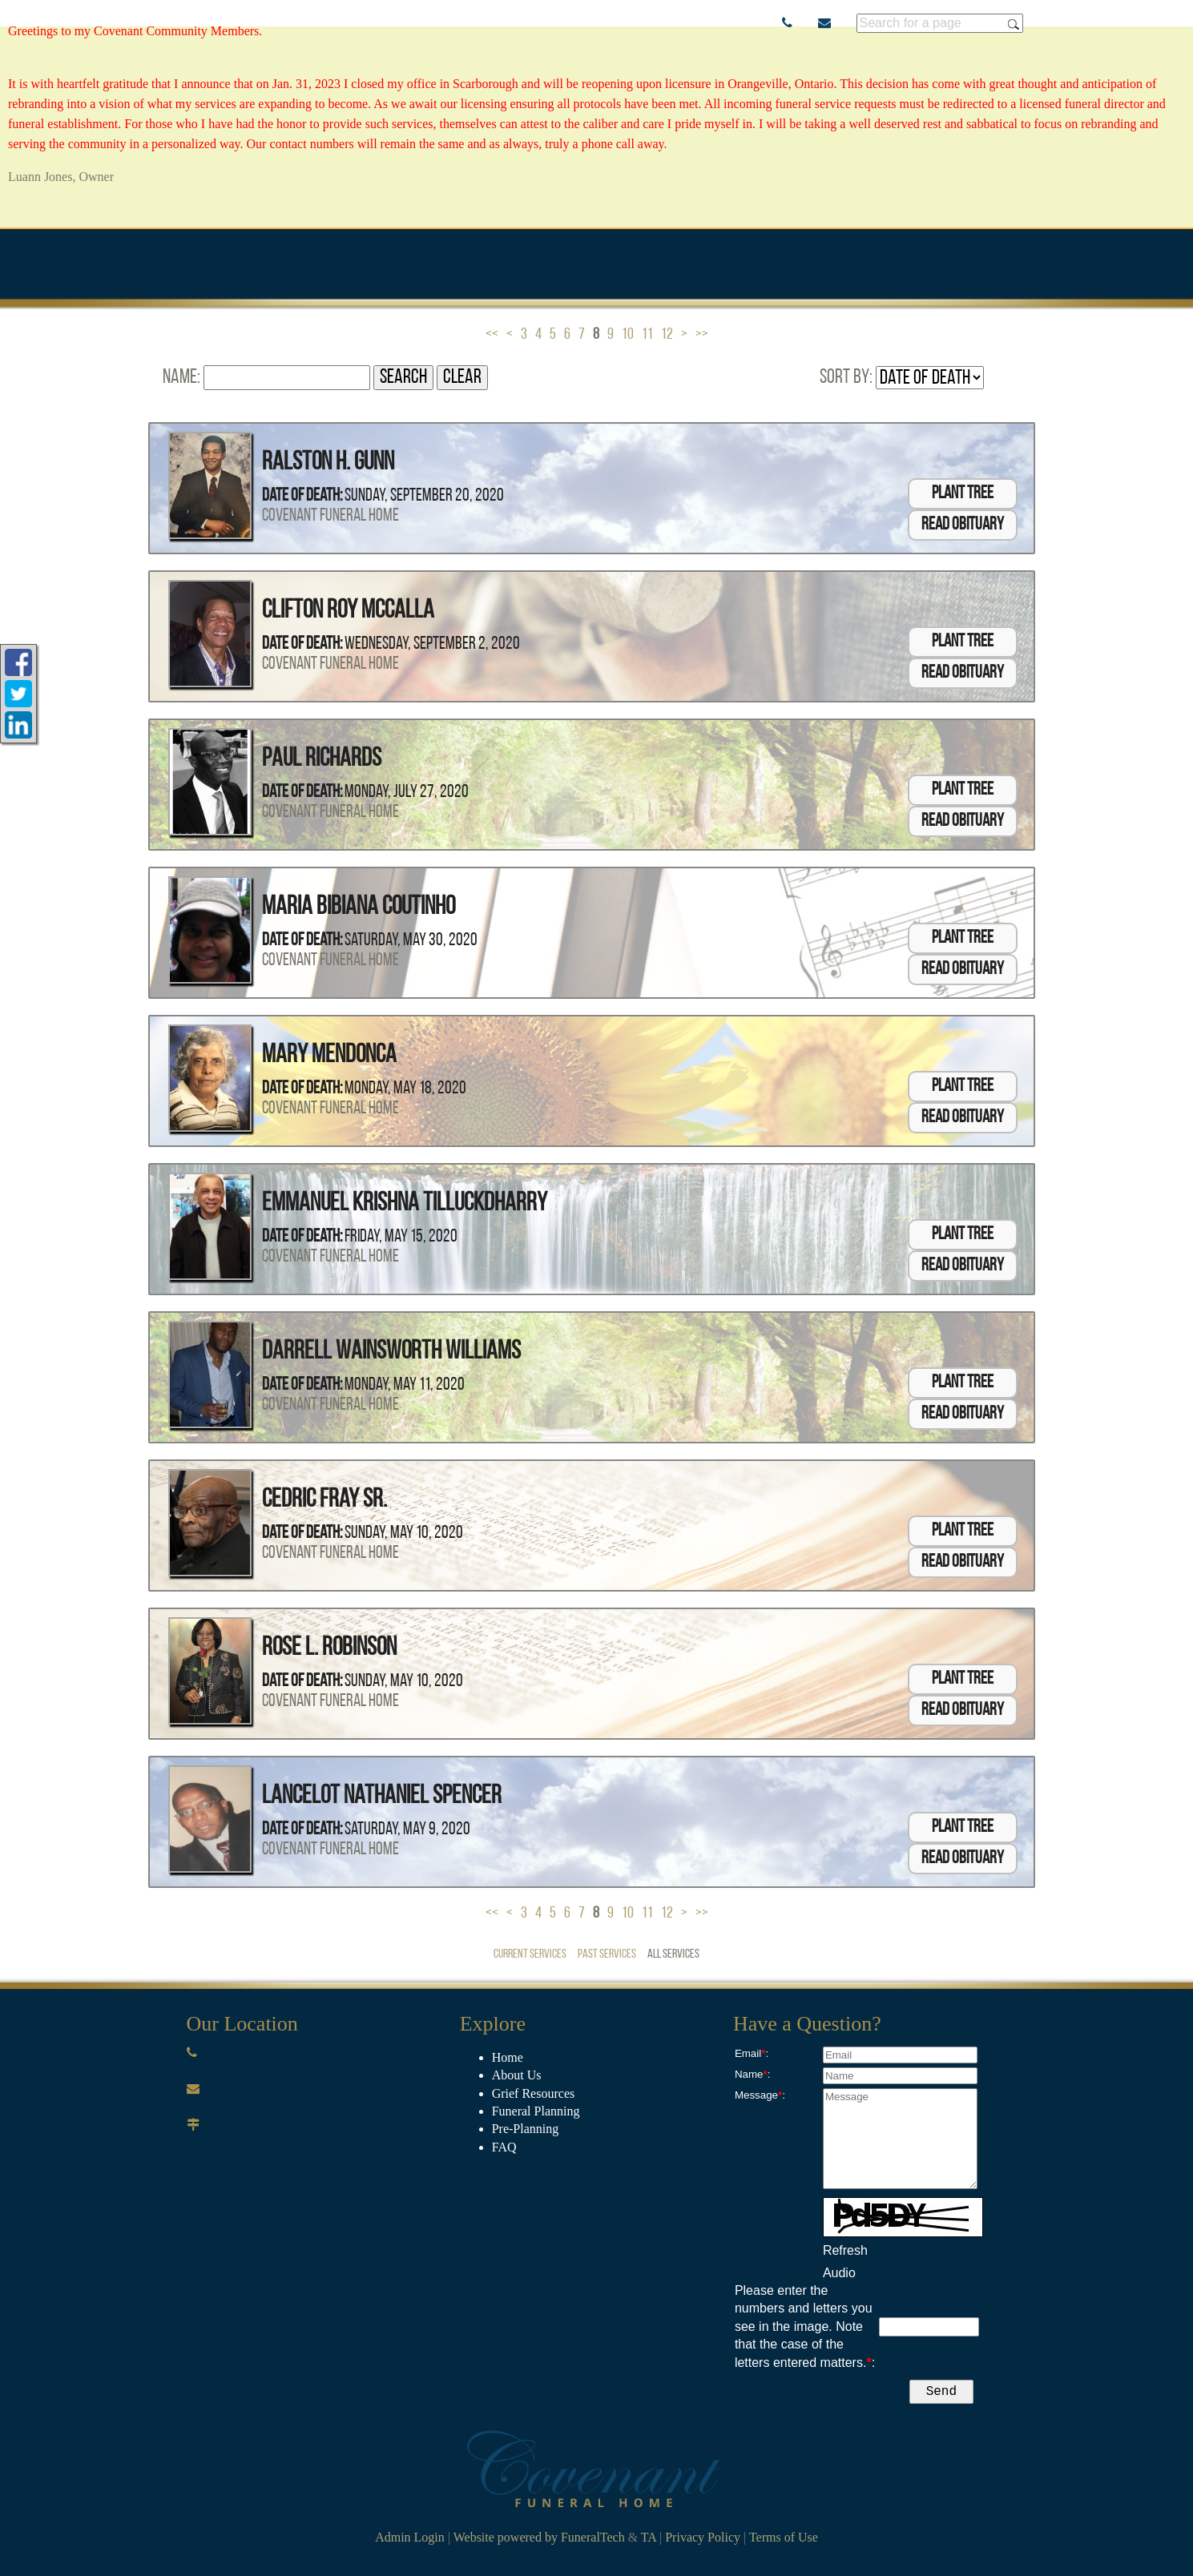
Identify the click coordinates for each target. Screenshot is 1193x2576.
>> (701, 335)
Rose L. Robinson (329, 1648)
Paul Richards (321, 759)
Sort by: (846, 378)
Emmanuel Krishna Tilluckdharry (404, 1204)
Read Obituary (962, 525)
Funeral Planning (536, 2111)
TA (648, 2540)
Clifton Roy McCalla (348, 611)
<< (492, 335)
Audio (839, 2273)
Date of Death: (302, 496)
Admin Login (410, 2540)
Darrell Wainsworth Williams (391, 1352)
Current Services (530, 1954)
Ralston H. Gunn (328, 463)
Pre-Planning (525, 2128)
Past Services (607, 1954)
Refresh (845, 2250)
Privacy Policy (702, 2540)
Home (507, 2057)
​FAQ (504, 2147)
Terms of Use (783, 2540)
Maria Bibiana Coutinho (358, 907)
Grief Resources (533, 2093)
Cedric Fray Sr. (324, 1500)
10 (628, 335)
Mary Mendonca (329, 1056)
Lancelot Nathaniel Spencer (382, 1796)
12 (667, 335)
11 (647, 335)
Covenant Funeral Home (330, 516)
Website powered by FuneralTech (539, 2540)
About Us (517, 2075)
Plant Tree (962, 494)
